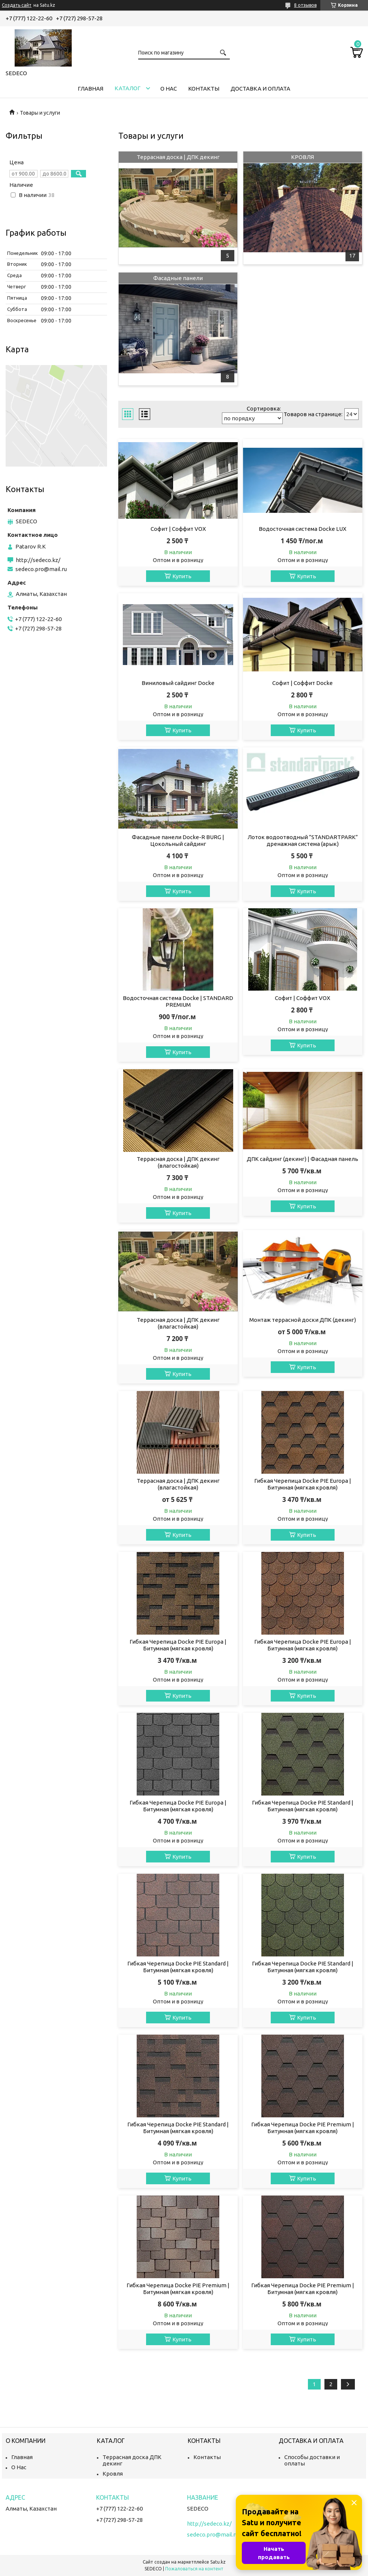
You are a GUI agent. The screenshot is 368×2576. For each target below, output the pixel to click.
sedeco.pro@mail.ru (41, 569)
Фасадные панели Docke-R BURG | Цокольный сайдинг (178, 840)
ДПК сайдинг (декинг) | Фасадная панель (302, 1159)
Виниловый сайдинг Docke (178, 683)
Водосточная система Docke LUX (302, 529)
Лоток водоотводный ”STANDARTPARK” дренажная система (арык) (302, 840)
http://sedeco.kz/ (38, 560)
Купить (182, 576)
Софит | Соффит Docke (302, 683)
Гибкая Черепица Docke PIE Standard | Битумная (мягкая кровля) (302, 1805)
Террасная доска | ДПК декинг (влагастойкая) (178, 1323)
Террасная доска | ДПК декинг (178, 157)
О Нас (18, 2467)
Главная (90, 88)
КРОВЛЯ (302, 157)
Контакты (203, 88)
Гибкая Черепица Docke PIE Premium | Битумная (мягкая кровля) (302, 2127)
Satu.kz (218, 2561)
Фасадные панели (178, 278)
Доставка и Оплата (260, 88)
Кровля (113, 2473)
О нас (168, 88)
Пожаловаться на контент (194, 2568)
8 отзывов (305, 5)
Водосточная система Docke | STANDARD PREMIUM (178, 1001)
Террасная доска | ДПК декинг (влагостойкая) (178, 1162)
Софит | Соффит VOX (178, 529)
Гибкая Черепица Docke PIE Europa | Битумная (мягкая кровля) (302, 1484)
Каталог (127, 88)
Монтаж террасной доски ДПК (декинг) (302, 1320)
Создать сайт (17, 5)
